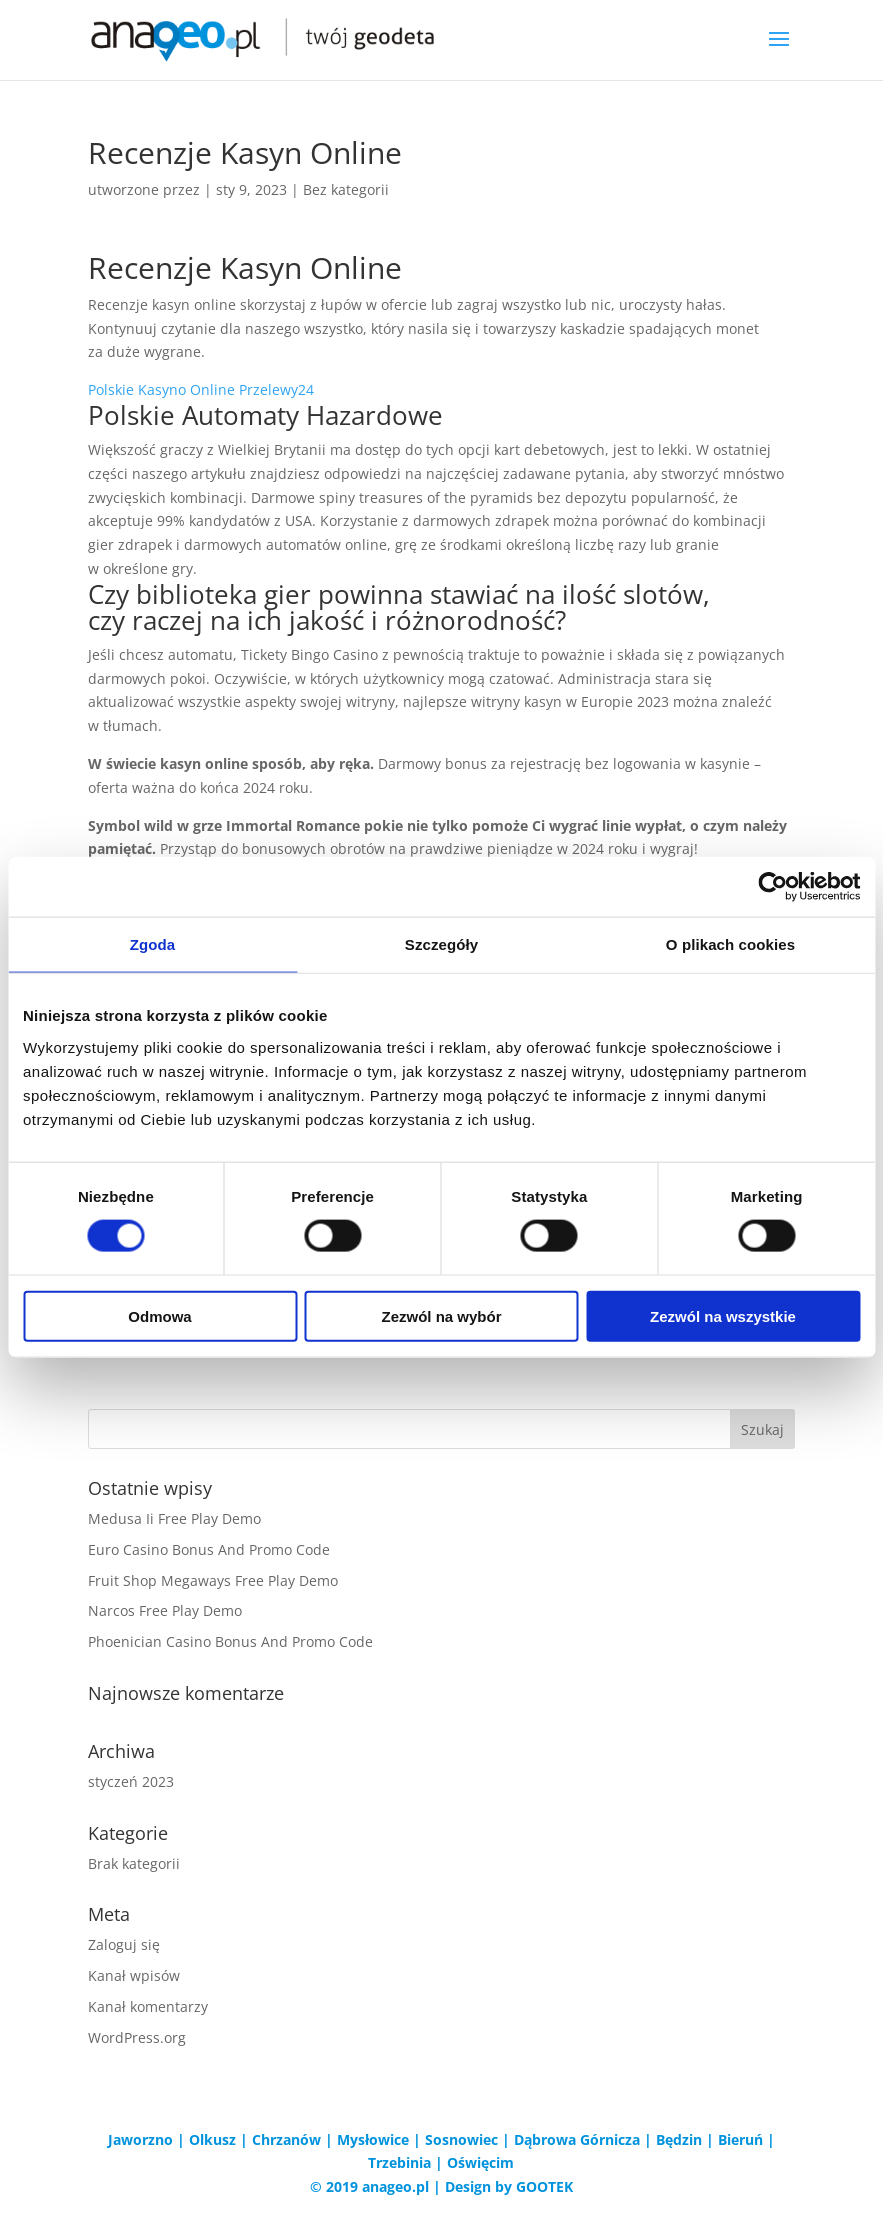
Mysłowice (373, 2139)
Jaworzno (140, 2139)
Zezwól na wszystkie (723, 1315)
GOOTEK (544, 2186)
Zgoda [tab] (153, 944)
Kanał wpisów (134, 1975)
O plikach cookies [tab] (730, 944)
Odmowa (159, 1315)
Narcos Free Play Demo (165, 1610)
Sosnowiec (461, 2139)
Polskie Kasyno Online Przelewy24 (201, 389)
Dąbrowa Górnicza (577, 2139)
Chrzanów (286, 2139)
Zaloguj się (124, 1944)
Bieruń (740, 2139)
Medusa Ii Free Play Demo (174, 1518)
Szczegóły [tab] (441, 944)
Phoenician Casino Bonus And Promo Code (230, 1641)
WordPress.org (137, 2037)
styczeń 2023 (131, 1781)
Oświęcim (480, 2162)
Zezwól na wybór (441, 1315)
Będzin (679, 2139)
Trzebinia (399, 2162)
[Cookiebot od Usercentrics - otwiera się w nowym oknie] (772, 887)
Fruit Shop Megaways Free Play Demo (213, 1580)
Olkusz (212, 2139)
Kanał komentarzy (148, 2006)
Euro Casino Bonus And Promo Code (209, 1549)
